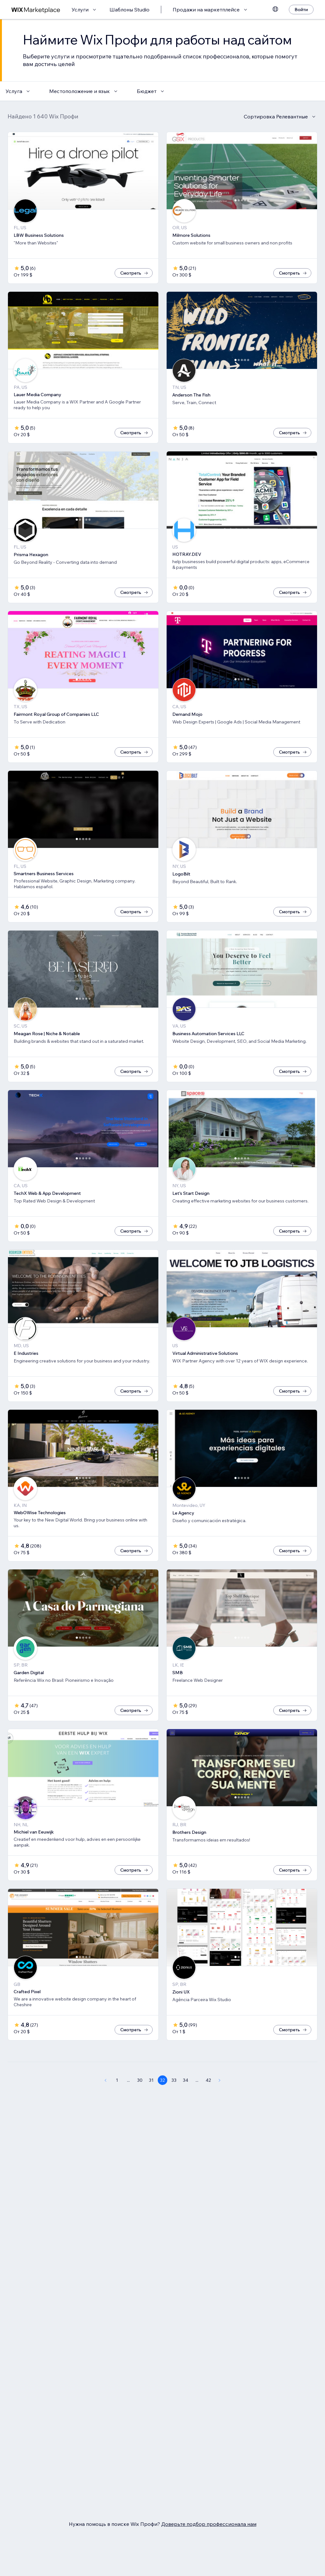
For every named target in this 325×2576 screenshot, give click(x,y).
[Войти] (301, 9)
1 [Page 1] (117, 2080)
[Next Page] (219, 2080)
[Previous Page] (105, 2080)
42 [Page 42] (208, 2080)
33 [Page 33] (173, 2080)
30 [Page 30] (140, 2080)
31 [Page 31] (151, 2080)
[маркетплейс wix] (35, 9)
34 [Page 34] (185, 2080)
